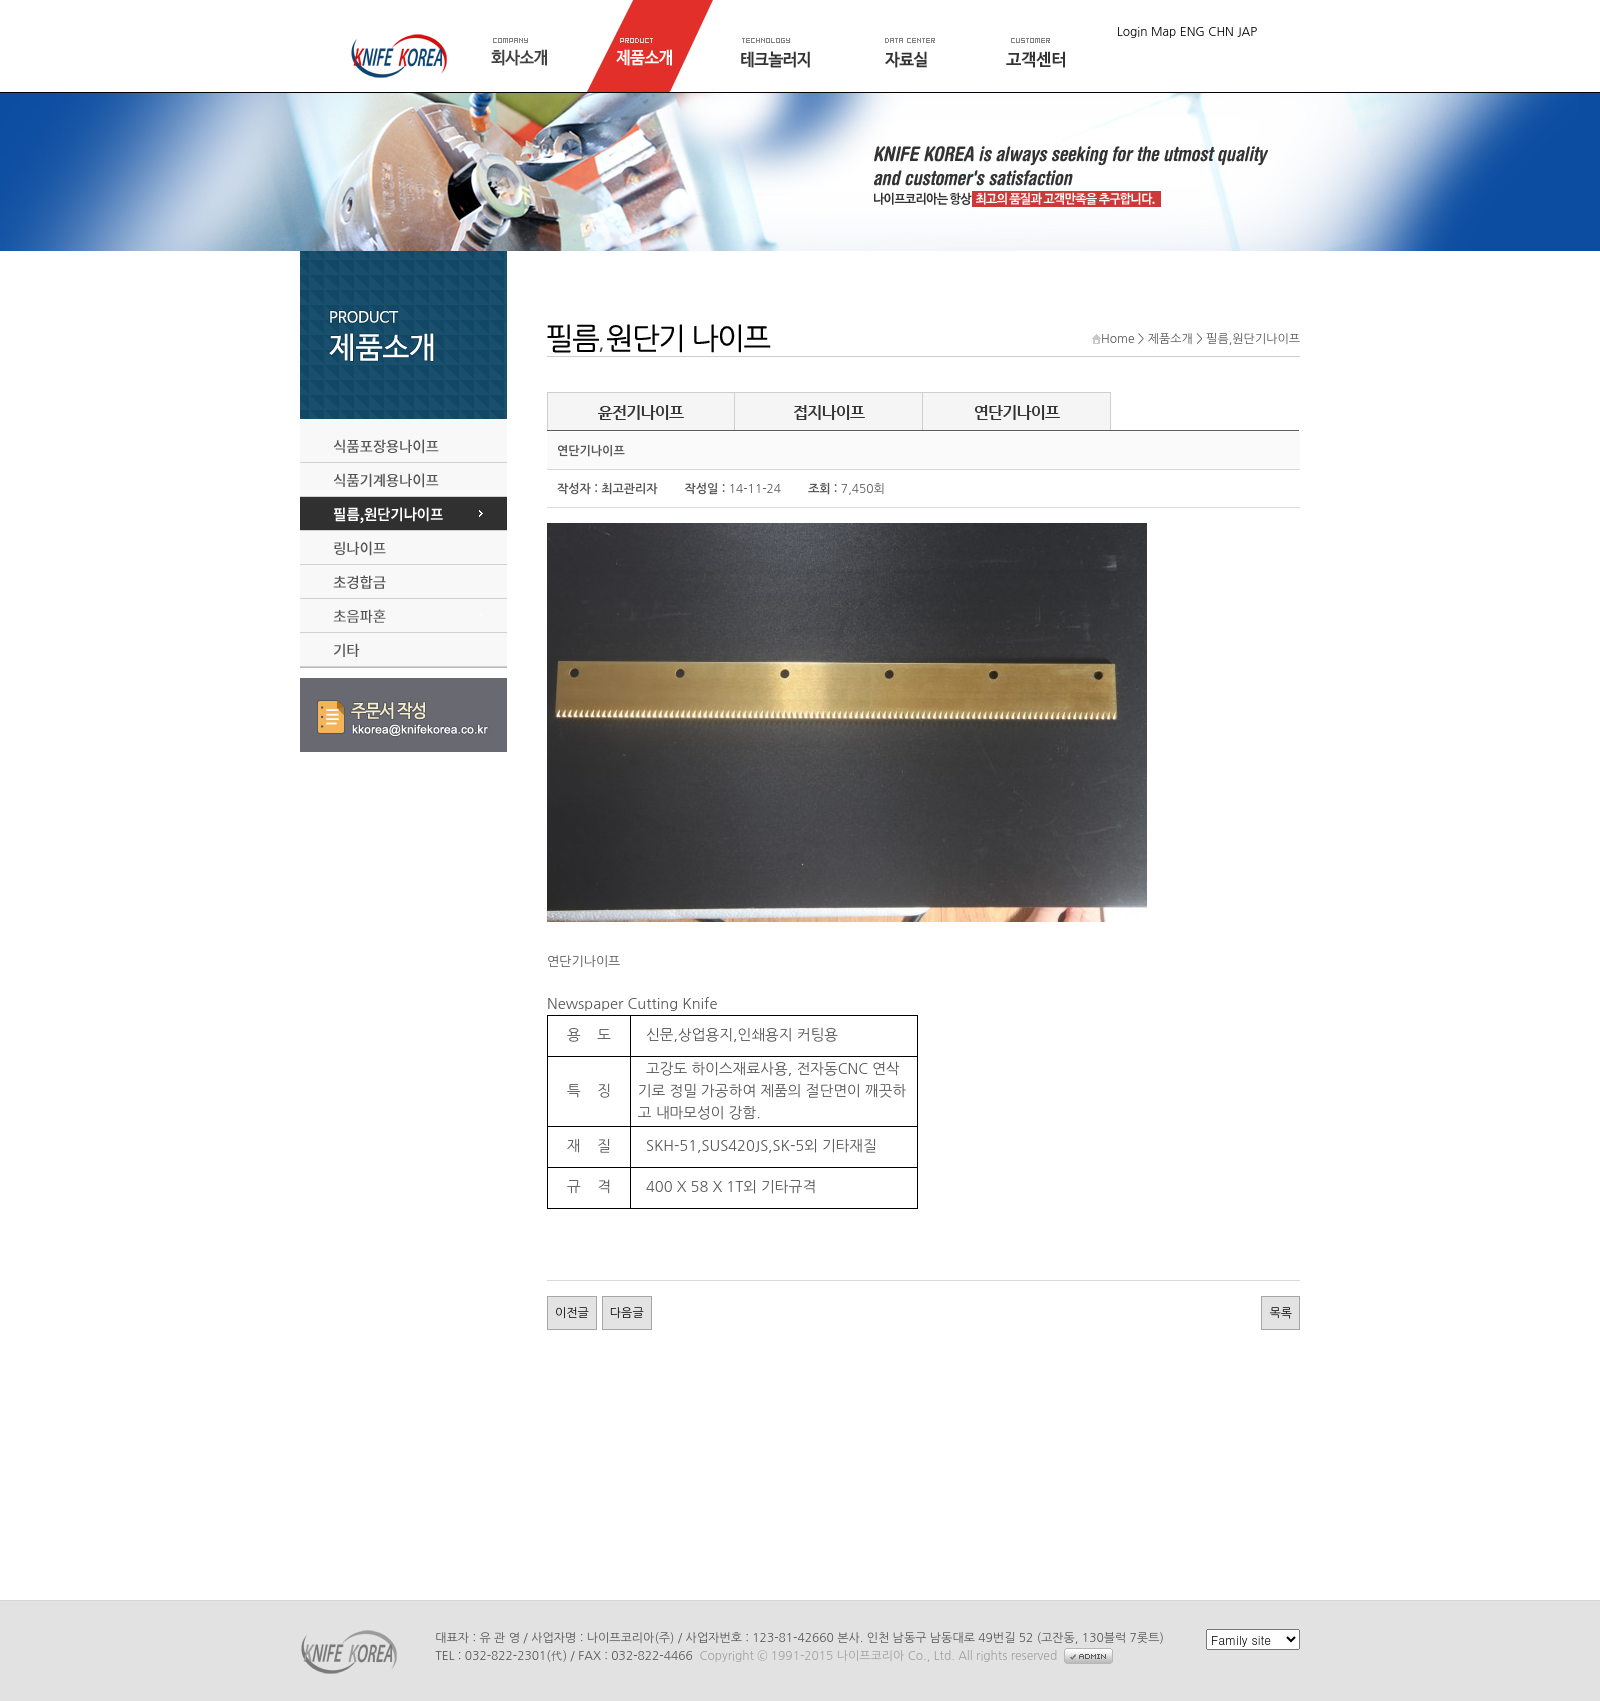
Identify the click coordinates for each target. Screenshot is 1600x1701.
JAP (1247, 32)
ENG (1192, 32)
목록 (1280, 1313)
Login (1132, 32)
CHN (1221, 32)
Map (1163, 32)
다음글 (627, 1313)
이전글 (572, 1313)
